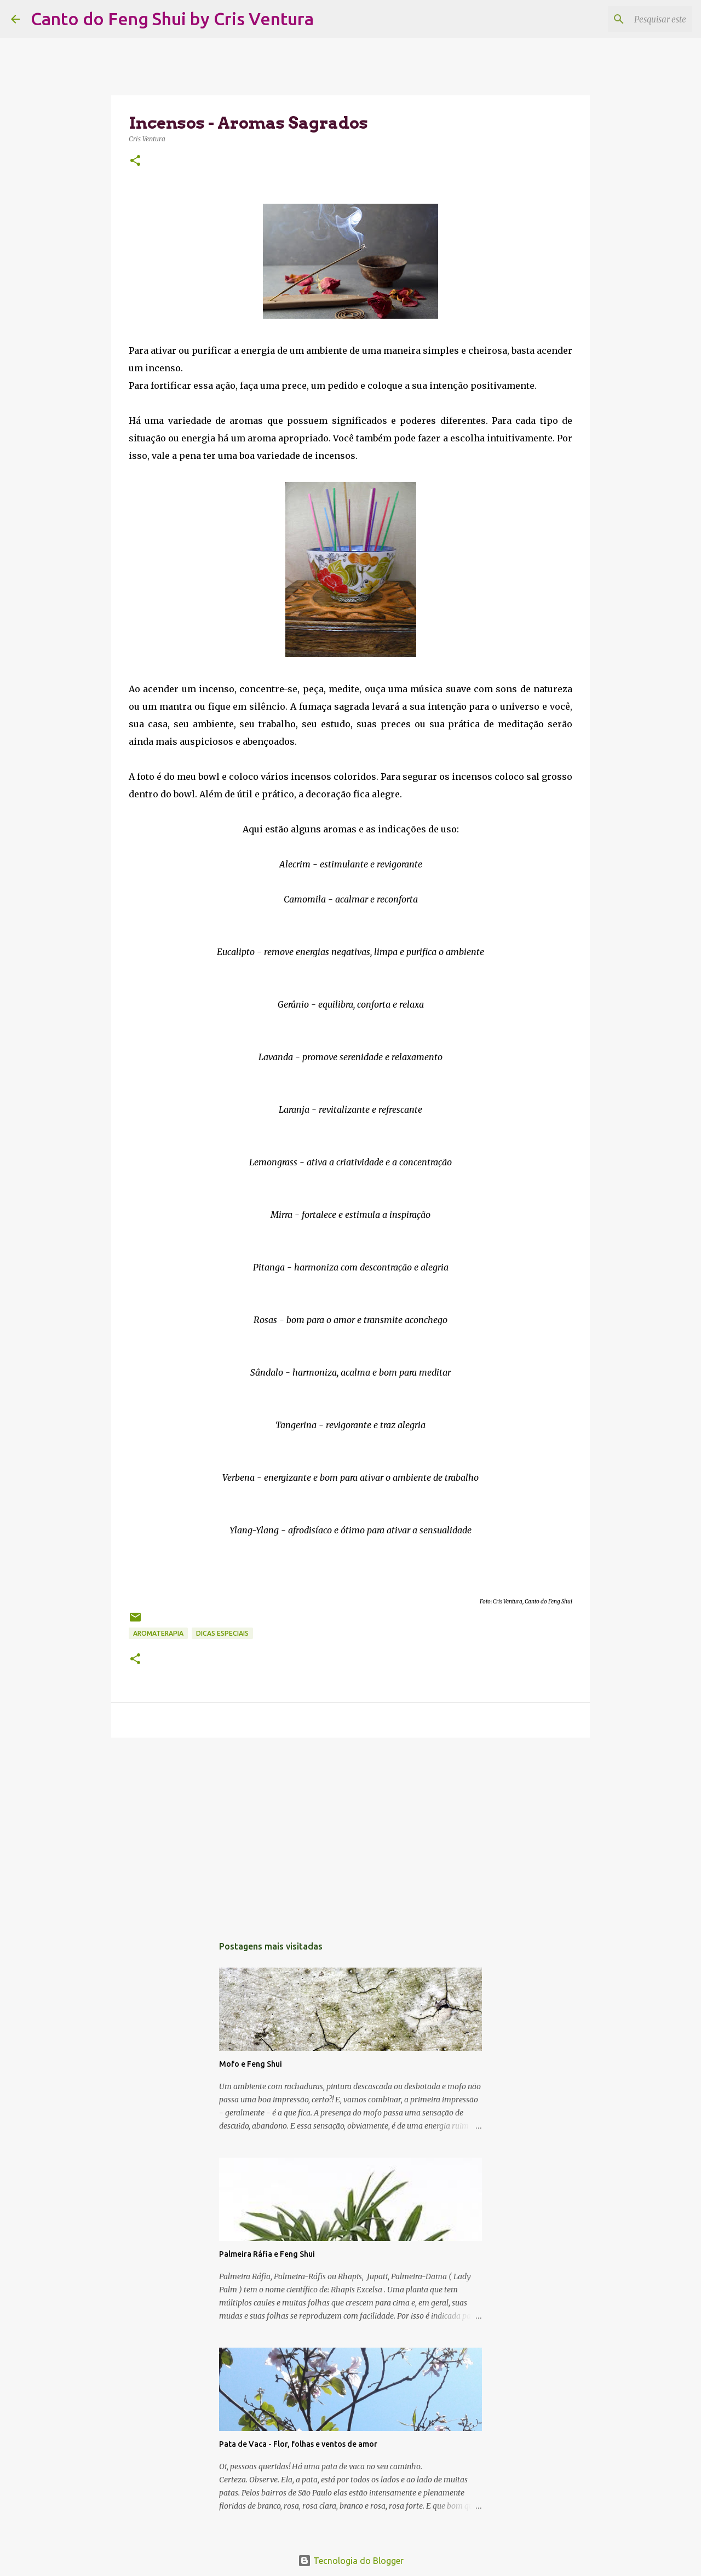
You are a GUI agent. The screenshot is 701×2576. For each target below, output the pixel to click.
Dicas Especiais (222, 1633)
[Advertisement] (350, 1830)
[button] (135, 161)
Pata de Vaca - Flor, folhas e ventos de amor (298, 2444)
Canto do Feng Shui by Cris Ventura (172, 18)
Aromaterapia (158, 1633)
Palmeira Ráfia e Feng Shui (267, 2254)
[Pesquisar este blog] (634, 19)
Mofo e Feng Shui (250, 2064)
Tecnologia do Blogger (351, 2561)
